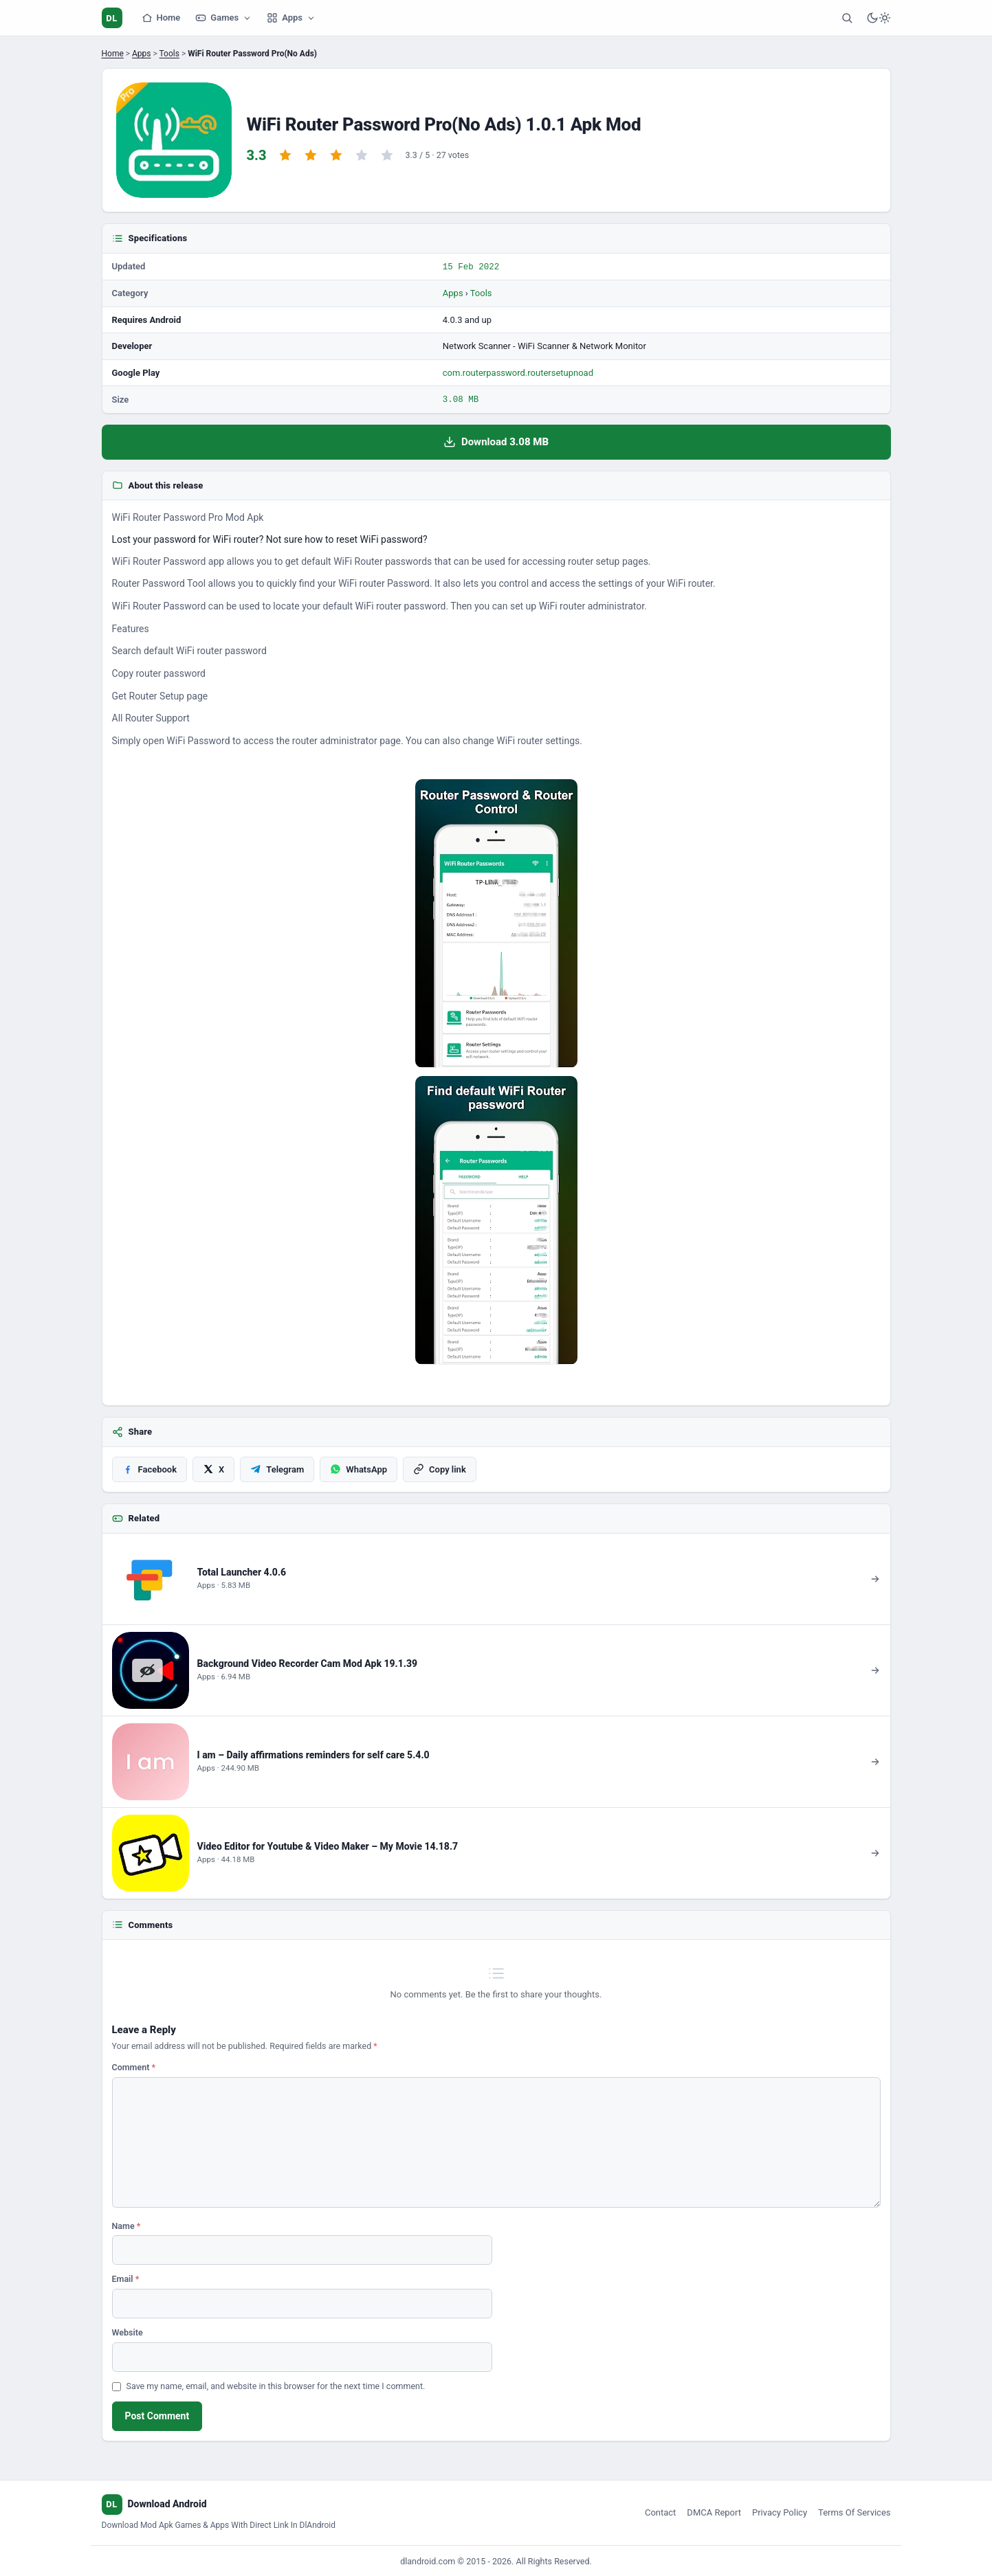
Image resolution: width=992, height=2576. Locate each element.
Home (161, 17)
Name (126, 2224)
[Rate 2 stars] (310, 155)
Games (223, 17)
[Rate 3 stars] (336, 155)
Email (126, 2277)
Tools (169, 53)
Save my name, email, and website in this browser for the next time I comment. (276, 2384)
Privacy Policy (779, 2511)
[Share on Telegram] (277, 1468)
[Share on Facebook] (150, 1468)
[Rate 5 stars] (387, 155)
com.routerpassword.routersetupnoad (518, 372)
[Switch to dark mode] (878, 17)
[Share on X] (213, 1468)
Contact (660, 2511)
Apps (291, 17)
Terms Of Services (854, 2511)
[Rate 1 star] (285, 155)
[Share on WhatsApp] (358, 1468)
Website (127, 2331)
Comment (134, 2066)
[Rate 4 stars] (361, 155)
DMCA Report (714, 2511)
